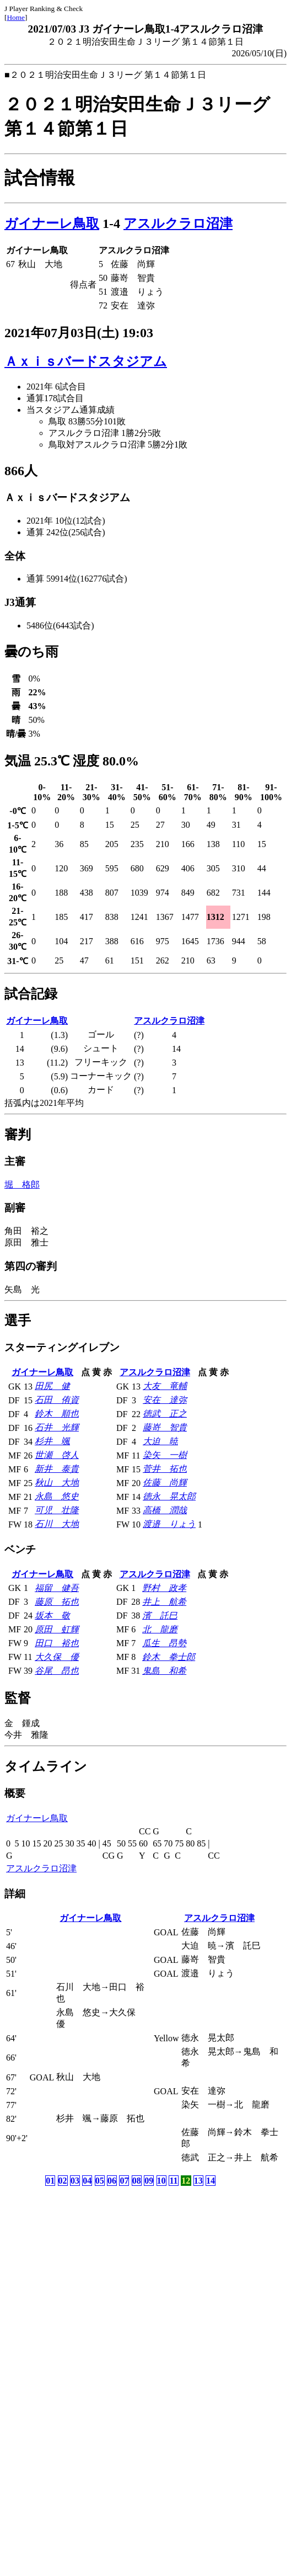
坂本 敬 (52, 1615)
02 (62, 2180)
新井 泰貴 (57, 1468)
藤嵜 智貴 (165, 1427)
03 (75, 2180)
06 (111, 2180)
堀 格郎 (22, 1184)
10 (161, 2180)
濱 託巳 (159, 1615)
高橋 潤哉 (165, 1510)
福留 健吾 (57, 1588)
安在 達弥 (165, 1399)
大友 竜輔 (165, 1386)
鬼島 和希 (164, 1670)
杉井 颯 (52, 1441)
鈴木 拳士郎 (168, 1657)
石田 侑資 (57, 1399)
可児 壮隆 (57, 1510)
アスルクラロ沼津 (178, 223)
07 (124, 2180)
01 (50, 2180)
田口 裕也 (57, 1643)
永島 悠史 (57, 1496)
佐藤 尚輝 (165, 1482)
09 (148, 2180)
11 (173, 2180)
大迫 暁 (160, 1441)
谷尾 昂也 (57, 1670)
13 (198, 2180)
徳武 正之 (165, 1413)
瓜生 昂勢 (164, 1643)
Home (16, 17)
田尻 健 (52, 1386)
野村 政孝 (164, 1588)
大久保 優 (57, 1657)
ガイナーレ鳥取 (51, 223)
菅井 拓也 (165, 1468)
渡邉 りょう (169, 1524)
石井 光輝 (57, 1427)
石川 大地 (57, 1524)
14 (210, 2180)
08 (136, 2180)
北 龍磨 (159, 1629)
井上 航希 (164, 1601)
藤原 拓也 (57, 1601)
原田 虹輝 (57, 1629)
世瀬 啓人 (57, 1455)
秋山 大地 (57, 1482)
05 (99, 2180)
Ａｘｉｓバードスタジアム (85, 361)
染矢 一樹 (165, 1455)
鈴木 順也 (57, 1413)
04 (87, 2180)
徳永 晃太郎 (169, 1496)
